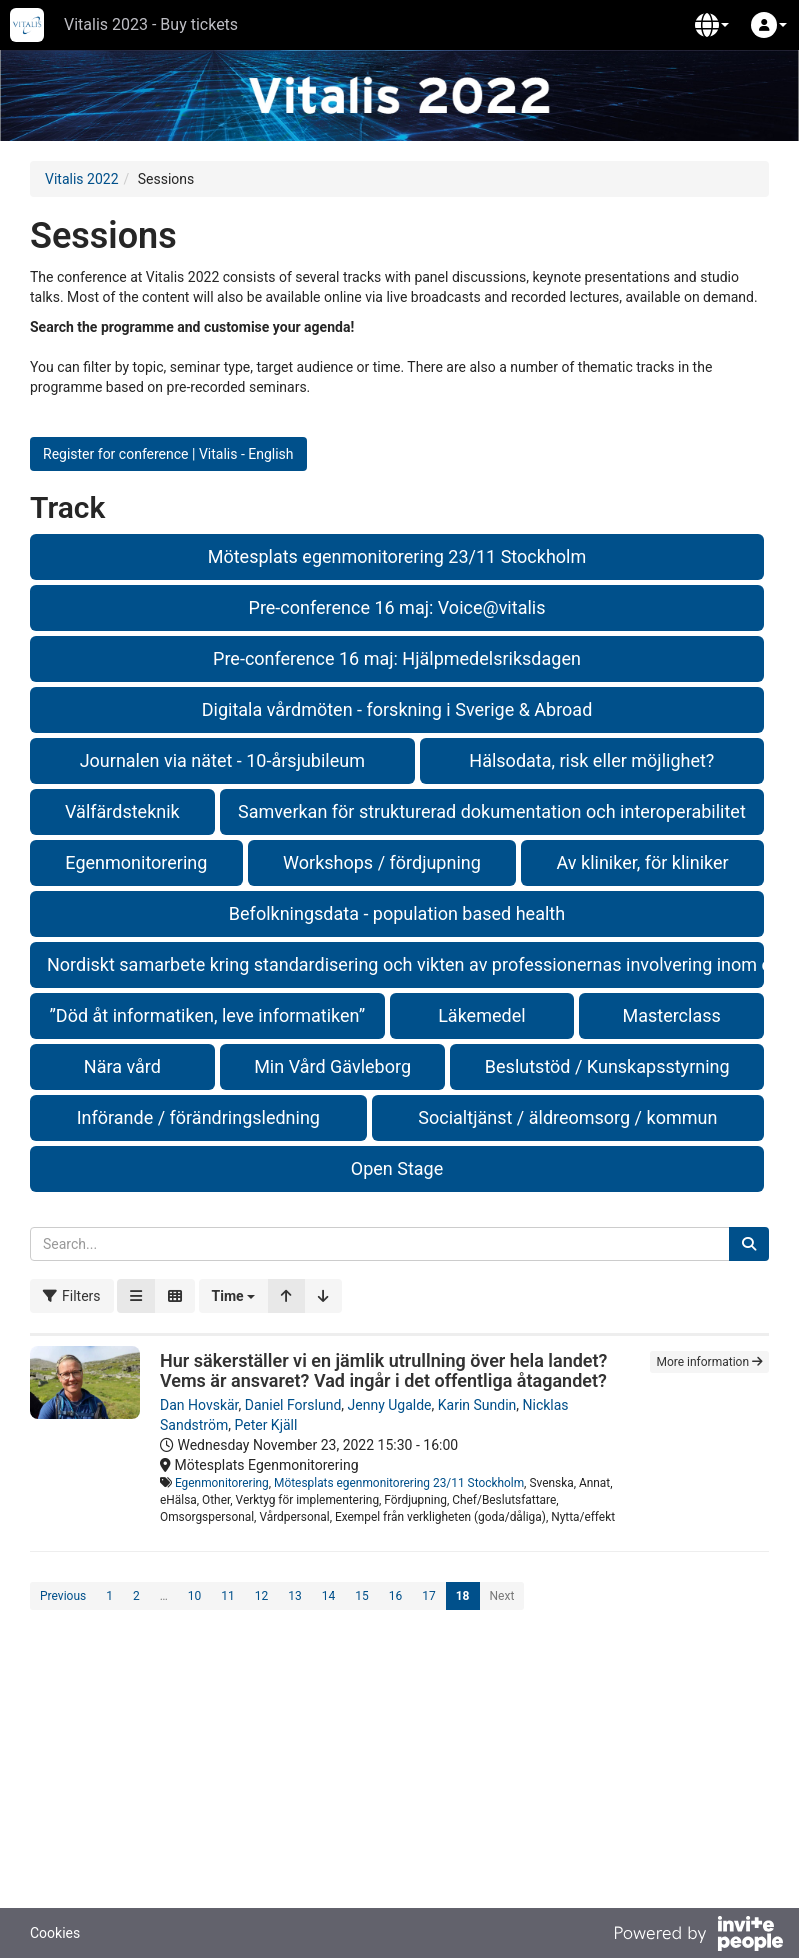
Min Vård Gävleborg (332, 1066)
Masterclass (671, 1015)
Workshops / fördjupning (382, 862)
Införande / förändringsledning (198, 1117)
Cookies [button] (55, 1933)
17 (429, 1596)
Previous (63, 1596)
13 (295, 1596)
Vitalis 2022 (82, 179)
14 (329, 1596)
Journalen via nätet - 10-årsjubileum (222, 760)
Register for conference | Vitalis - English (168, 454)
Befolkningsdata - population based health (397, 913)
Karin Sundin (477, 1405)
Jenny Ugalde (390, 1405)
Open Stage (397, 1168)
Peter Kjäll (265, 1425)
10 (195, 1596)
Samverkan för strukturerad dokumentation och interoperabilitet (492, 811)
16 (396, 1596)
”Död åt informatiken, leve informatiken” (207, 1015)
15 (362, 1596)
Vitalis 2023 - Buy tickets (151, 24)
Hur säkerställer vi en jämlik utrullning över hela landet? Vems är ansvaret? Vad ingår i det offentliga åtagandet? (383, 1370)
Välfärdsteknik (122, 811)
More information (709, 1362)
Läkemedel (481, 1015)
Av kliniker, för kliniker (643, 862)
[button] (712, 25)
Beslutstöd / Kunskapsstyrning (607, 1066)
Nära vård (122, 1066)
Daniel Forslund (293, 1405)
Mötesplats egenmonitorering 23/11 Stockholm (397, 556)
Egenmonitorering (136, 862)
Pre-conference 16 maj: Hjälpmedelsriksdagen (397, 658)
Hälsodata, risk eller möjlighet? (591, 760)
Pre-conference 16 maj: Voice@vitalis (397, 607)
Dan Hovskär (199, 1405)
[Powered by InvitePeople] (698, 1936)
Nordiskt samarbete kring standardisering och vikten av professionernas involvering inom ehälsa (405, 964)
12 (262, 1596)
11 (228, 1596)
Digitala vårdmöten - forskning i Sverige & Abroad (397, 709)
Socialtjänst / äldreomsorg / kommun (567, 1117)
